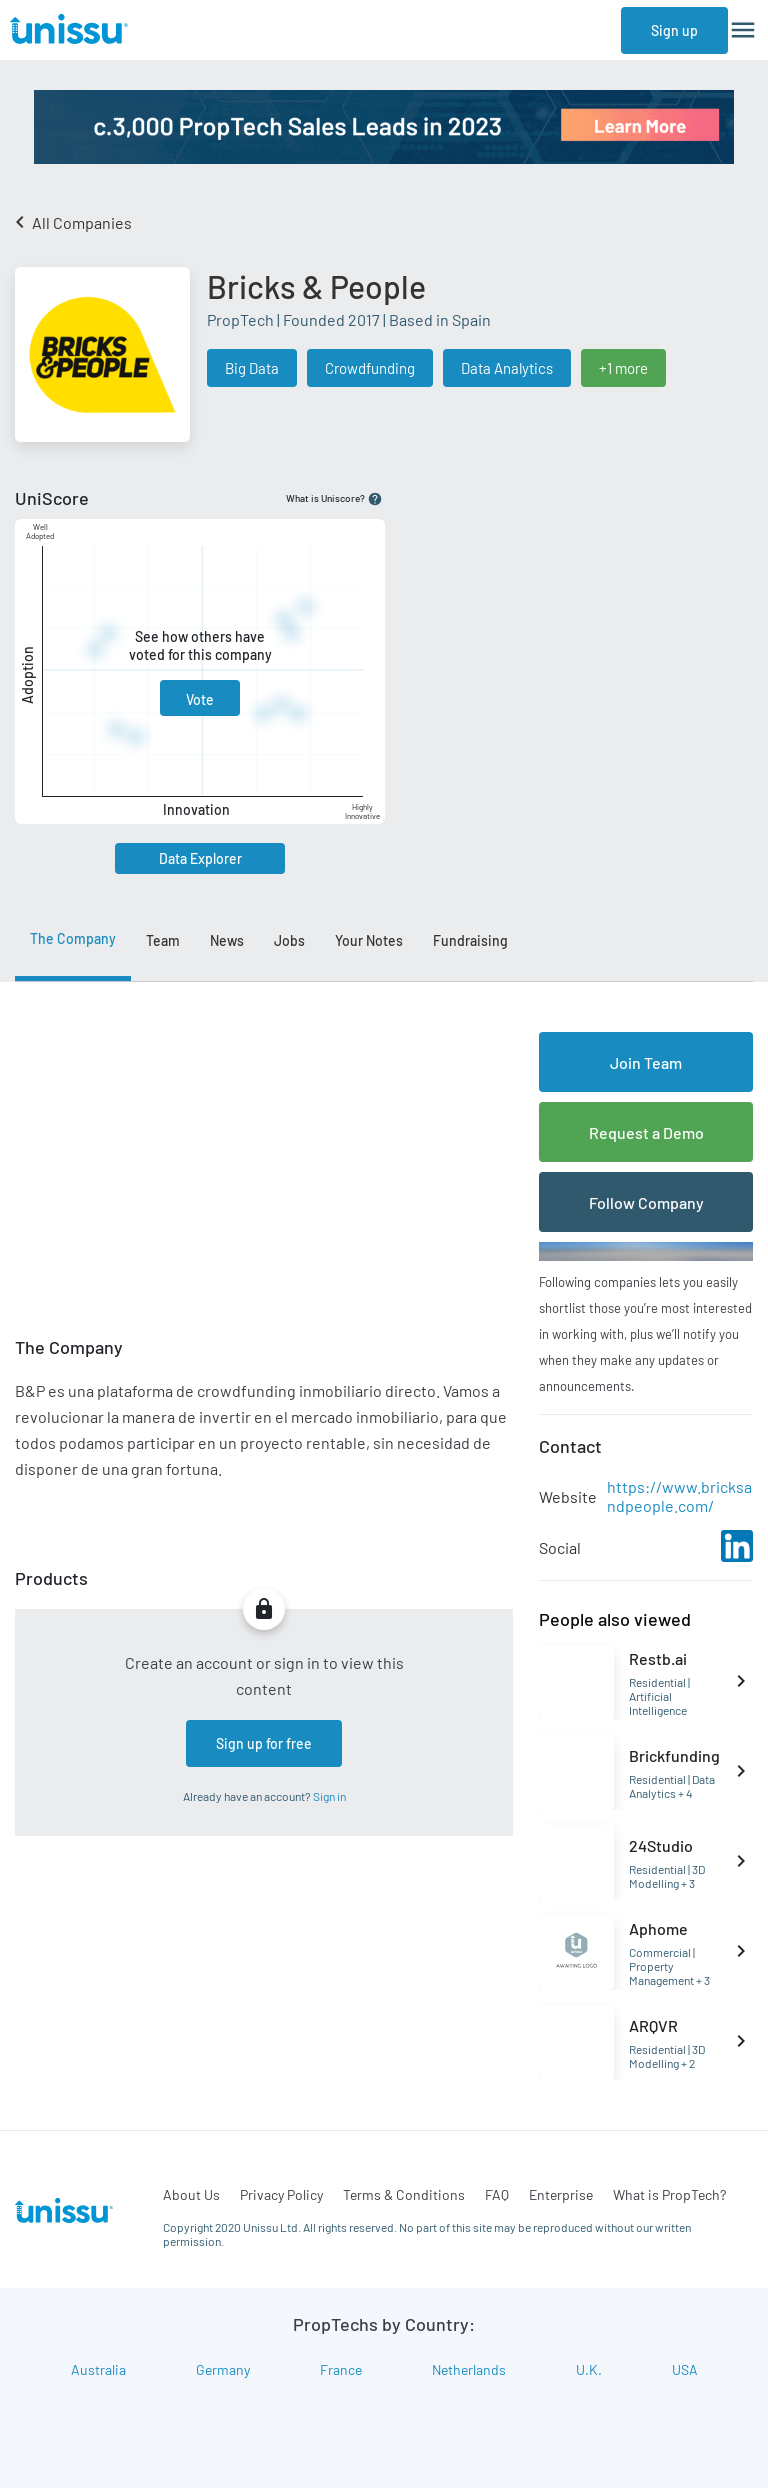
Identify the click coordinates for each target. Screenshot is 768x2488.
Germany (223, 2369)
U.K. (589, 2369)
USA (685, 2369)
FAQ (497, 2194)
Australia (98, 2369)
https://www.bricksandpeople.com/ (679, 1496)
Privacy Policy (281, 2194)
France (341, 2369)
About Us (191, 2194)
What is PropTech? (669, 2194)
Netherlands (469, 2369)
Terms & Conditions (404, 2194)
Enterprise (561, 2194)
